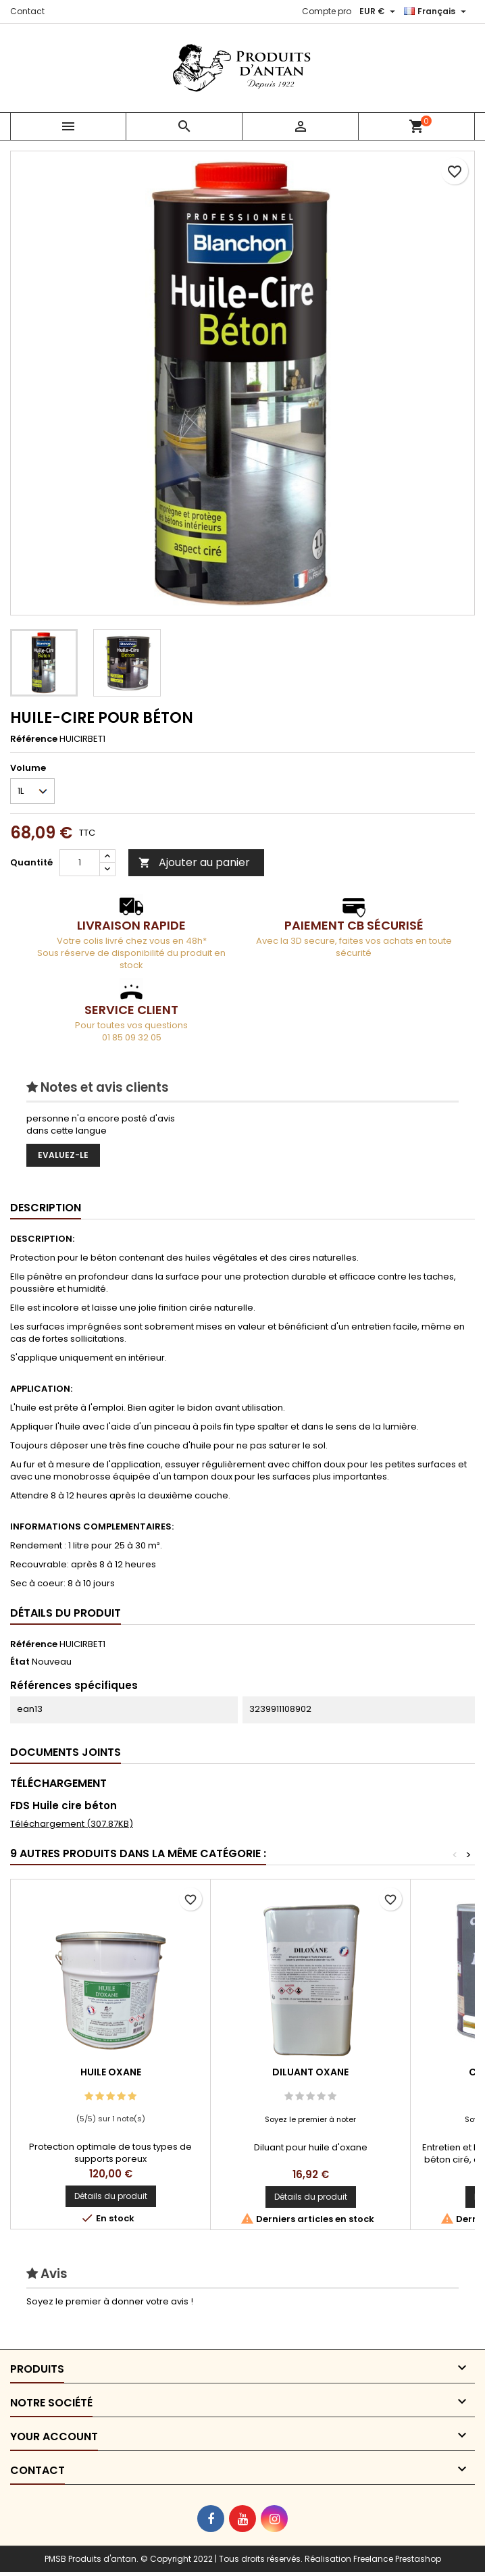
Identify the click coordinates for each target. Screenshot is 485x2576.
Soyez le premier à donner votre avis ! (109, 2301)
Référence (33, 739)
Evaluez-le (63, 1155)
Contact (27, 11)
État (20, 1662)
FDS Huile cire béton (63, 1805)
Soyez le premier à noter (310, 2119)
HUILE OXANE (110, 2072)
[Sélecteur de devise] (379, 11)
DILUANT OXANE (310, 2072)
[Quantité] (79, 862)
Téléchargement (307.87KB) (71, 1823)
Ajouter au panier (194, 862)
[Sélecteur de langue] (436, 11)
